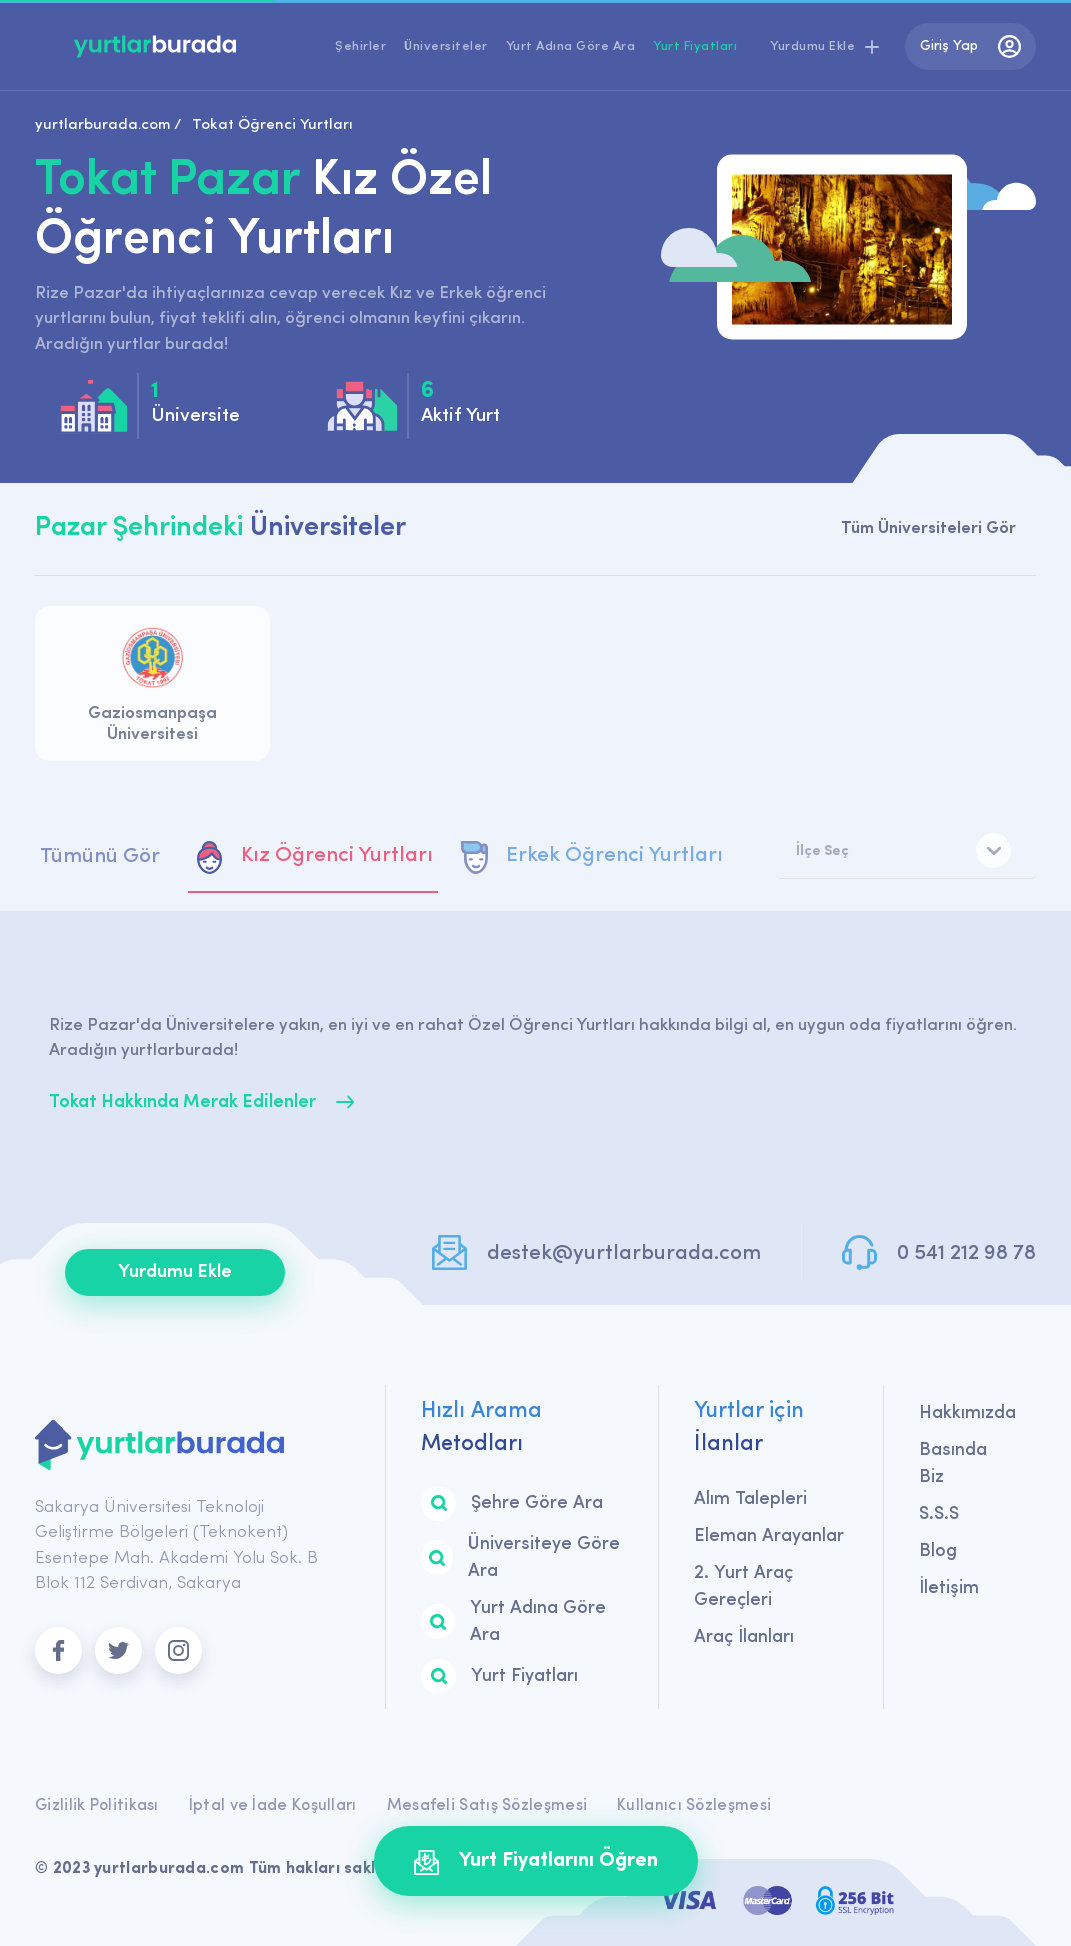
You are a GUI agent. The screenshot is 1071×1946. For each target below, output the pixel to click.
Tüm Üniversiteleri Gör (928, 528)
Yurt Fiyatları (695, 46)
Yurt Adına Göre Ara (571, 46)
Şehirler (360, 46)
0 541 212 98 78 (966, 1253)
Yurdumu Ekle (175, 1272)
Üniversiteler (446, 46)
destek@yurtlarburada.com (624, 1253)
